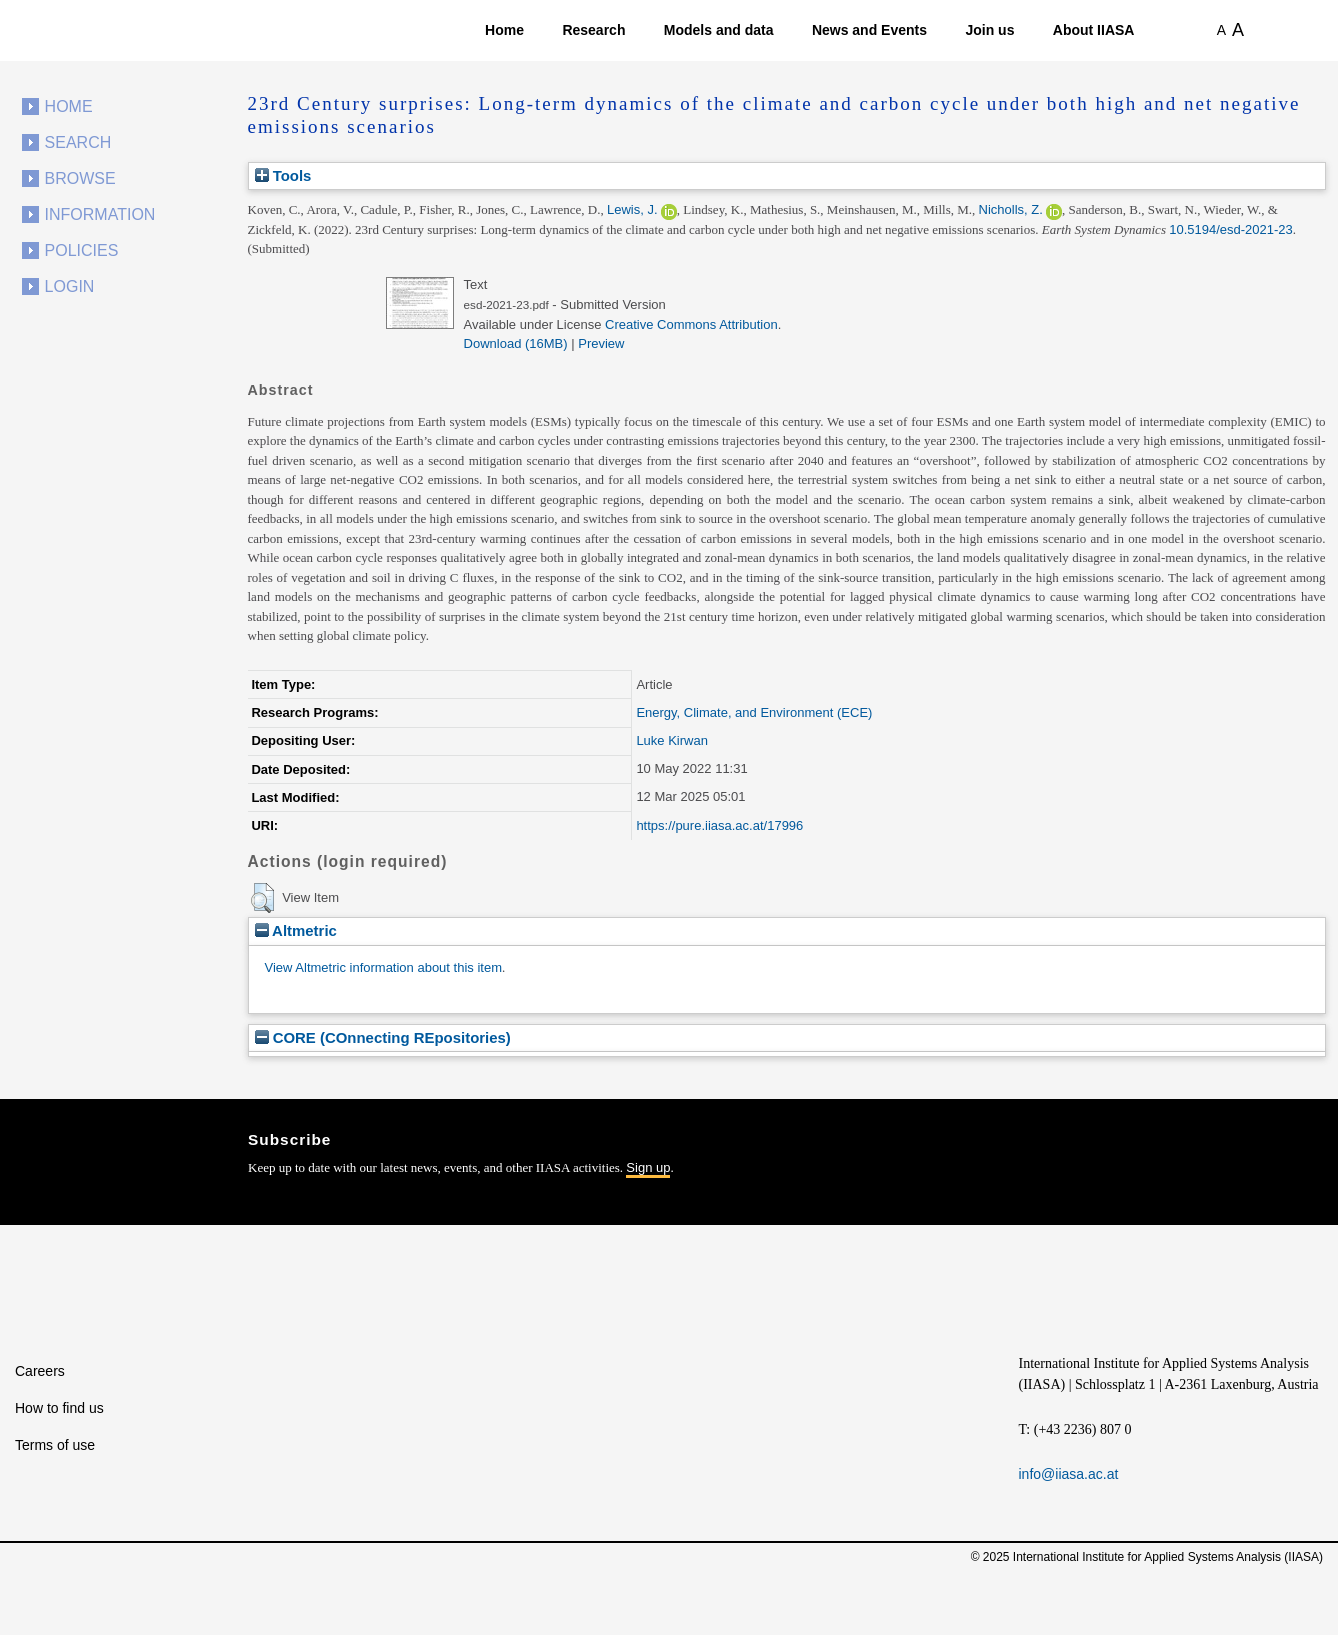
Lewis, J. (632, 209)
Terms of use (55, 1445)
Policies (82, 250)
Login (70, 286)
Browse (80, 178)
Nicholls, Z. (1011, 209)
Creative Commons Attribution (691, 324)
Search (78, 142)
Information (100, 214)
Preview (601, 343)
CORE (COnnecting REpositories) (383, 1037)
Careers (40, 1371)
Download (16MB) (516, 343)
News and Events (869, 30)
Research (593, 30)
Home (504, 30)
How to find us (59, 1408)
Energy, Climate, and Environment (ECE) (754, 712)
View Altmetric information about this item (383, 967)
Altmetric (296, 930)
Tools (283, 175)
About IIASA (1094, 30)
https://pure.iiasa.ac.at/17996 (719, 825)
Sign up (648, 1167)
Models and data (719, 30)
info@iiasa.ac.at (1069, 1474)
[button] (262, 898)
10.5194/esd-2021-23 (1231, 229)
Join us (989, 30)
